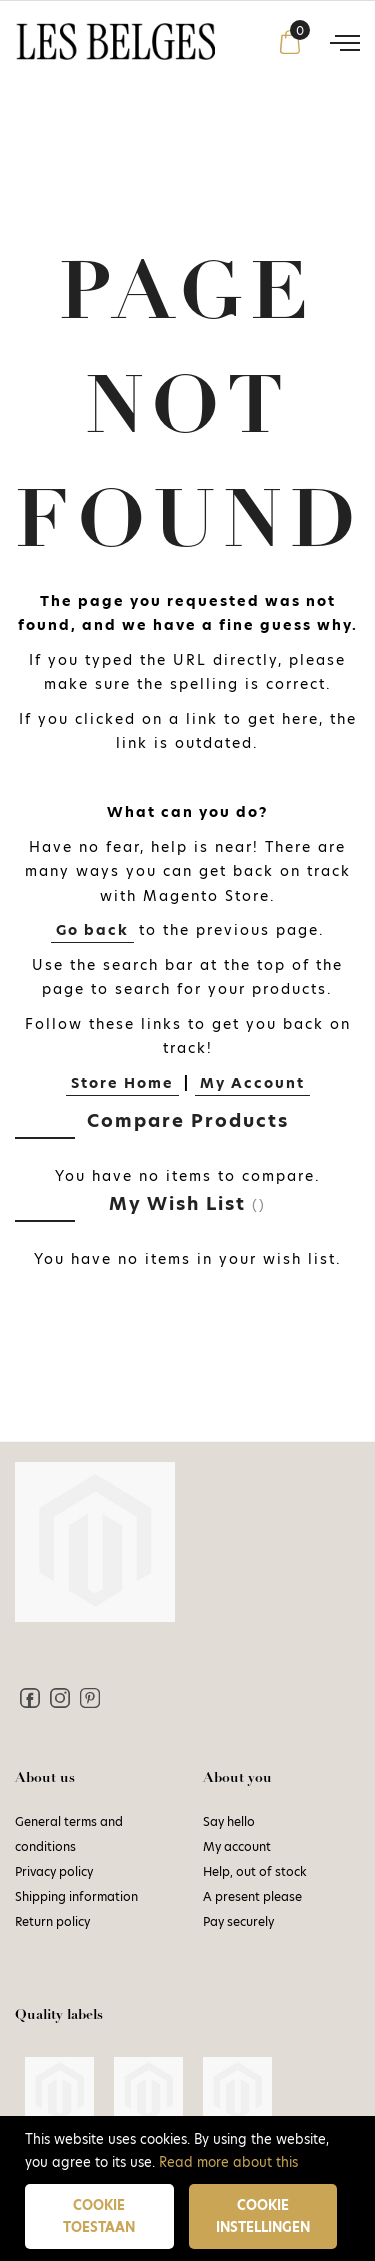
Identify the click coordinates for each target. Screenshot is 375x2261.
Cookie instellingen (263, 2216)
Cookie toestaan (99, 2216)
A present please (252, 1896)
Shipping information (76, 1896)
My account (237, 1846)
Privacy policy (54, 1871)
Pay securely (238, 1921)
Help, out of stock (255, 1871)
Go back (92, 930)
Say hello (229, 1821)
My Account (252, 1083)
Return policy (52, 1921)
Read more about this (228, 2162)
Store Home (122, 1083)
